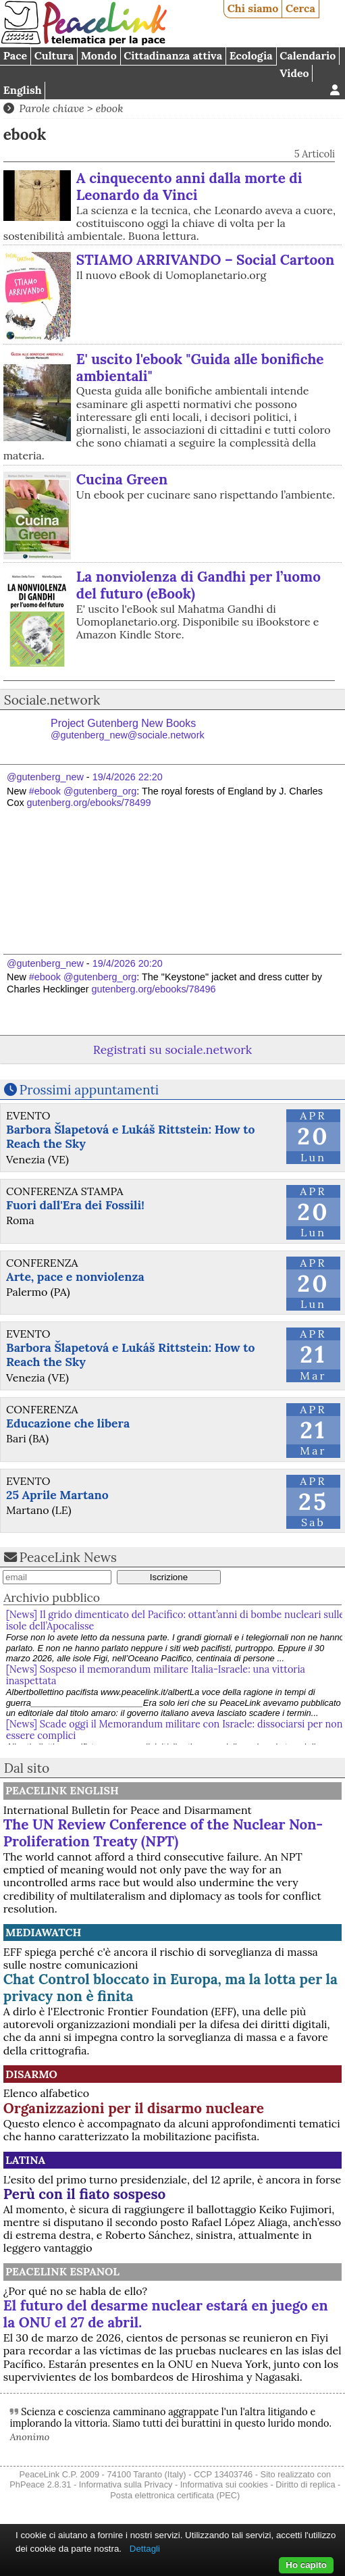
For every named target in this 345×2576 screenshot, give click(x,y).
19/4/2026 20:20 (127, 963)
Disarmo (31, 2074)
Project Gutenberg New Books (128, 729)
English (22, 90)
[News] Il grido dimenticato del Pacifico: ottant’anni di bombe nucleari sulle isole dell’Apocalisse (175, 1620)
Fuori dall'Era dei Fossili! (75, 1205)
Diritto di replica (305, 2484)
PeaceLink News (68, 1557)
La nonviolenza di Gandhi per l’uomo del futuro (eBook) (198, 585)
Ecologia (251, 55)
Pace (15, 55)
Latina (25, 2160)
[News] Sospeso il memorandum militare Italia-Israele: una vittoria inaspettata (155, 1675)
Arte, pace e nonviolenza (75, 1276)
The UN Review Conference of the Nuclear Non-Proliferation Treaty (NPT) (163, 1832)
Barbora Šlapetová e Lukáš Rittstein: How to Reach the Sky (130, 1136)
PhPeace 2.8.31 (40, 2484)
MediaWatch (43, 1932)
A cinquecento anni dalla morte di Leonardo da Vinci (189, 186)
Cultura (54, 55)
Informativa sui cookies (224, 2484)
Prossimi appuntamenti (89, 1090)
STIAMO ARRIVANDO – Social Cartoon (205, 260)
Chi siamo (253, 8)
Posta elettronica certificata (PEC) (175, 2495)
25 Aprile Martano (57, 1494)
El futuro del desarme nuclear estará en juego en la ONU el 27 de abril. (165, 2313)
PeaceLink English (62, 1790)
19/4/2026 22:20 (127, 777)
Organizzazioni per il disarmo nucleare (133, 2108)
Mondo (99, 55)
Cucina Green (121, 479)
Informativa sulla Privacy (126, 2484)
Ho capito (306, 2565)
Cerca (300, 8)
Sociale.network (52, 700)
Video (294, 73)
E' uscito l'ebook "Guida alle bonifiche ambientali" (200, 367)
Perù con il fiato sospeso (84, 2194)
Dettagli (145, 2549)
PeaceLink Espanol (62, 2271)
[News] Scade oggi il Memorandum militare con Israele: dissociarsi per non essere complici (174, 1730)
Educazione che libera (68, 1423)
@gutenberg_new (45, 777)
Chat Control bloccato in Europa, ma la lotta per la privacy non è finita (170, 1987)
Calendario (308, 55)
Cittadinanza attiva (173, 55)
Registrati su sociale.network (172, 1049)
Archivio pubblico (51, 1597)
